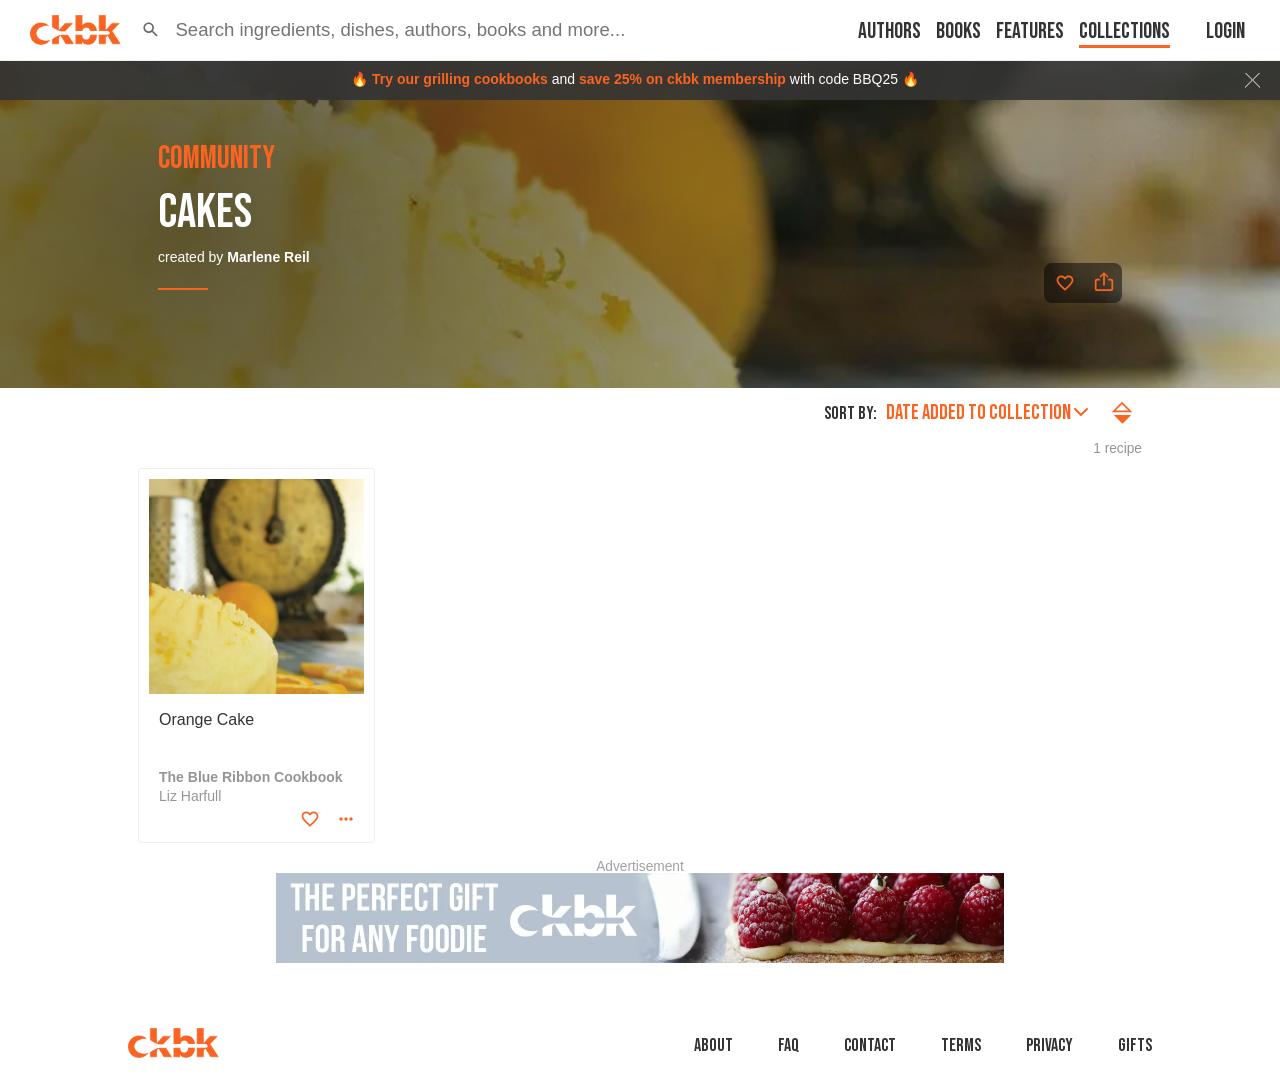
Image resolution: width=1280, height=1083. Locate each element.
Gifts (1135, 1045)
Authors (889, 31)
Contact (870, 1045)
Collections (1124, 31)
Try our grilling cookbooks (460, 79)
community (216, 159)
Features (1030, 31)
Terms (961, 1045)
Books (958, 31)
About (713, 1045)
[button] (150, 30)
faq (788, 1045)
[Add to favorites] (1065, 283)
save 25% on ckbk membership (682, 79)
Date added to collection (987, 412)
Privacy (1049, 1045)
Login (1225, 31)
